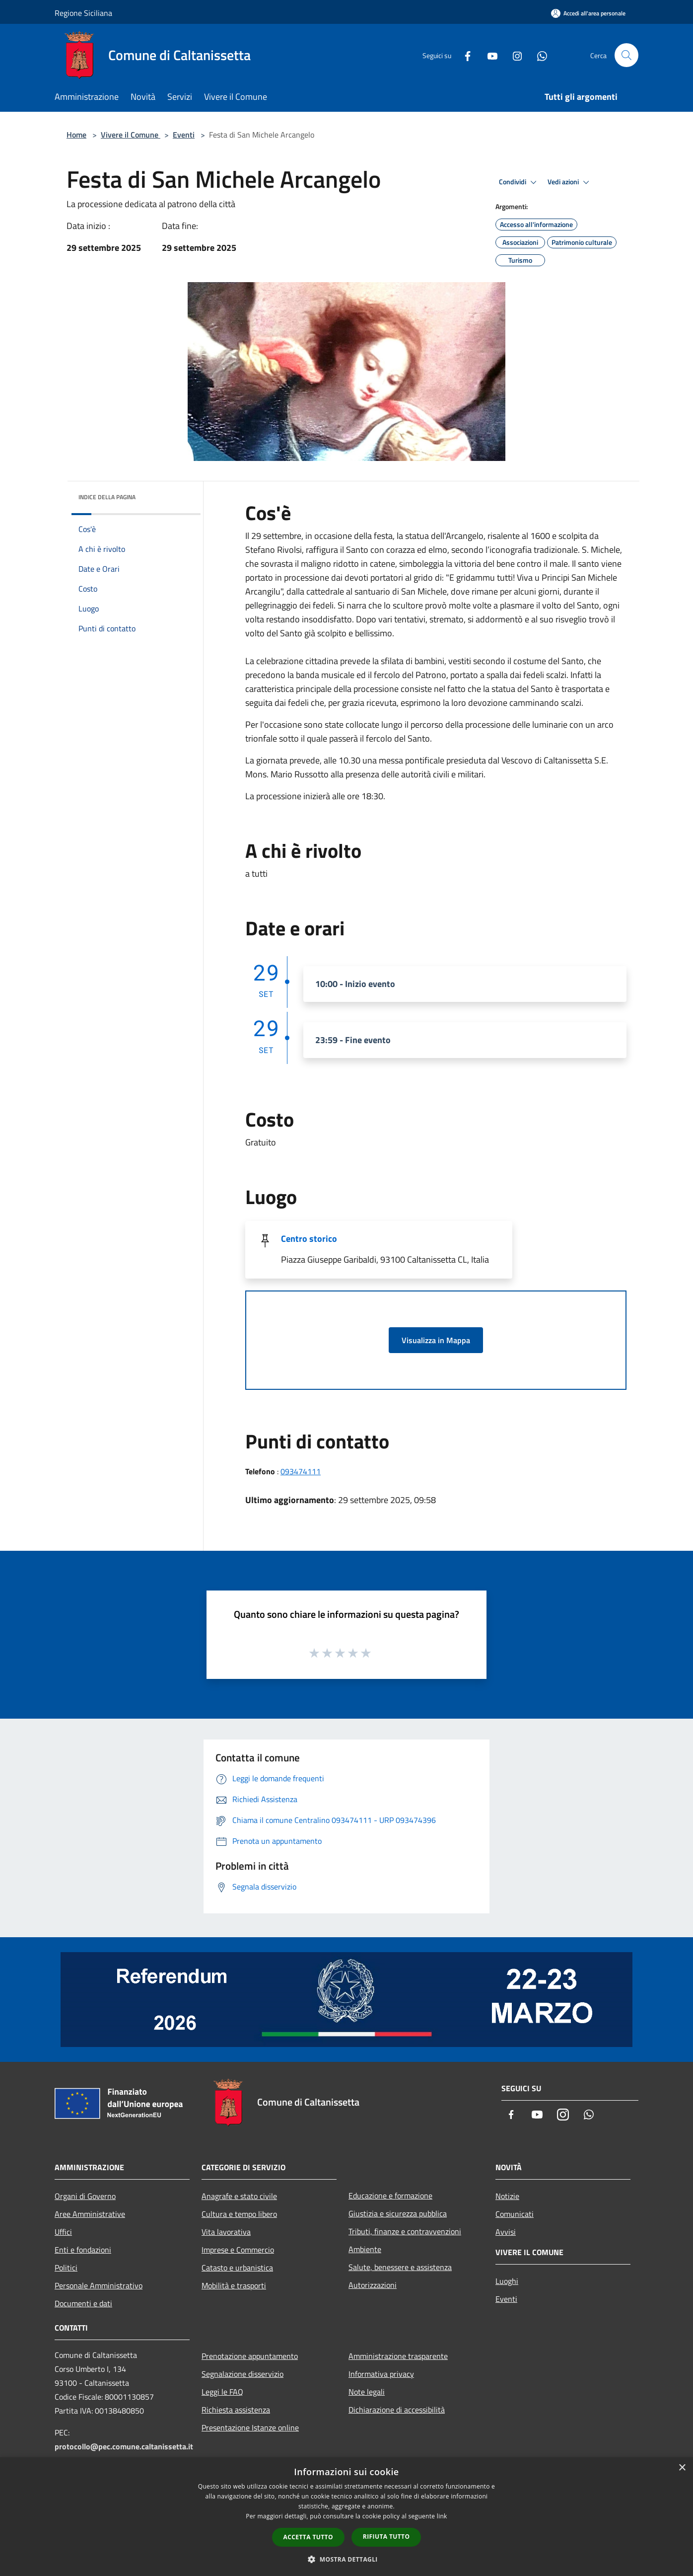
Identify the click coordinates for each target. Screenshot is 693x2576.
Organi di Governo (85, 2196)
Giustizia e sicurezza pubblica (397, 2213)
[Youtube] (488, 55)
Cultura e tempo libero (239, 2214)
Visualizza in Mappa (436, 1340)
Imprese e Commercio (238, 2250)
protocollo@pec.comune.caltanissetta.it (124, 2446)
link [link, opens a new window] (442, 2516)
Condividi (519, 182)
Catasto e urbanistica (237, 2267)
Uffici (63, 2232)
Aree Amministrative (90, 2214)
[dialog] (346, 2516)
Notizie (507, 2196)
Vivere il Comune (130, 135)
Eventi (184, 135)
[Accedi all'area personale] (588, 13)
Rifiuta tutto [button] (386, 2536)
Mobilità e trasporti (234, 2285)
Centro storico (309, 1238)
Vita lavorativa (226, 2232)
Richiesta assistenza (236, 2410)
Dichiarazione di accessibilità (396, 2410)
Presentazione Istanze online (250, 2427)
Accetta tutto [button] (308, 2537)
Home (76, 135)
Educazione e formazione (390, 2195)
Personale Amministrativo (98, 2285)
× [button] (682, 2468)
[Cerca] (626, 55)
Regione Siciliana (83, 13)
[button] (346, 2559)
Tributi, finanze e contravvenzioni (404, 2231)
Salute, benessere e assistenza (400, 2267)
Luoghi (506, 2281)
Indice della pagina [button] (107, 497)
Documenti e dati (83, 2303)
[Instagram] (513, 55)
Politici (66, 2267)
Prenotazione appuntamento (250, 2356)
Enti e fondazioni (83, 2250)
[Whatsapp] (538, 55)
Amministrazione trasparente (398, 2356)
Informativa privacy (381, 2374)
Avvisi (505, 2232)
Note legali (366, 2392)
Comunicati (514, 2214)
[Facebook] (464, 55)
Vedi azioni (570, 182)
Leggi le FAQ (222, 2392)
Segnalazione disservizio (242, 2374)
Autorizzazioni (372, 2285)
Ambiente (364, 2249)
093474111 (300, 1471)
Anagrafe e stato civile (239, 2196)
